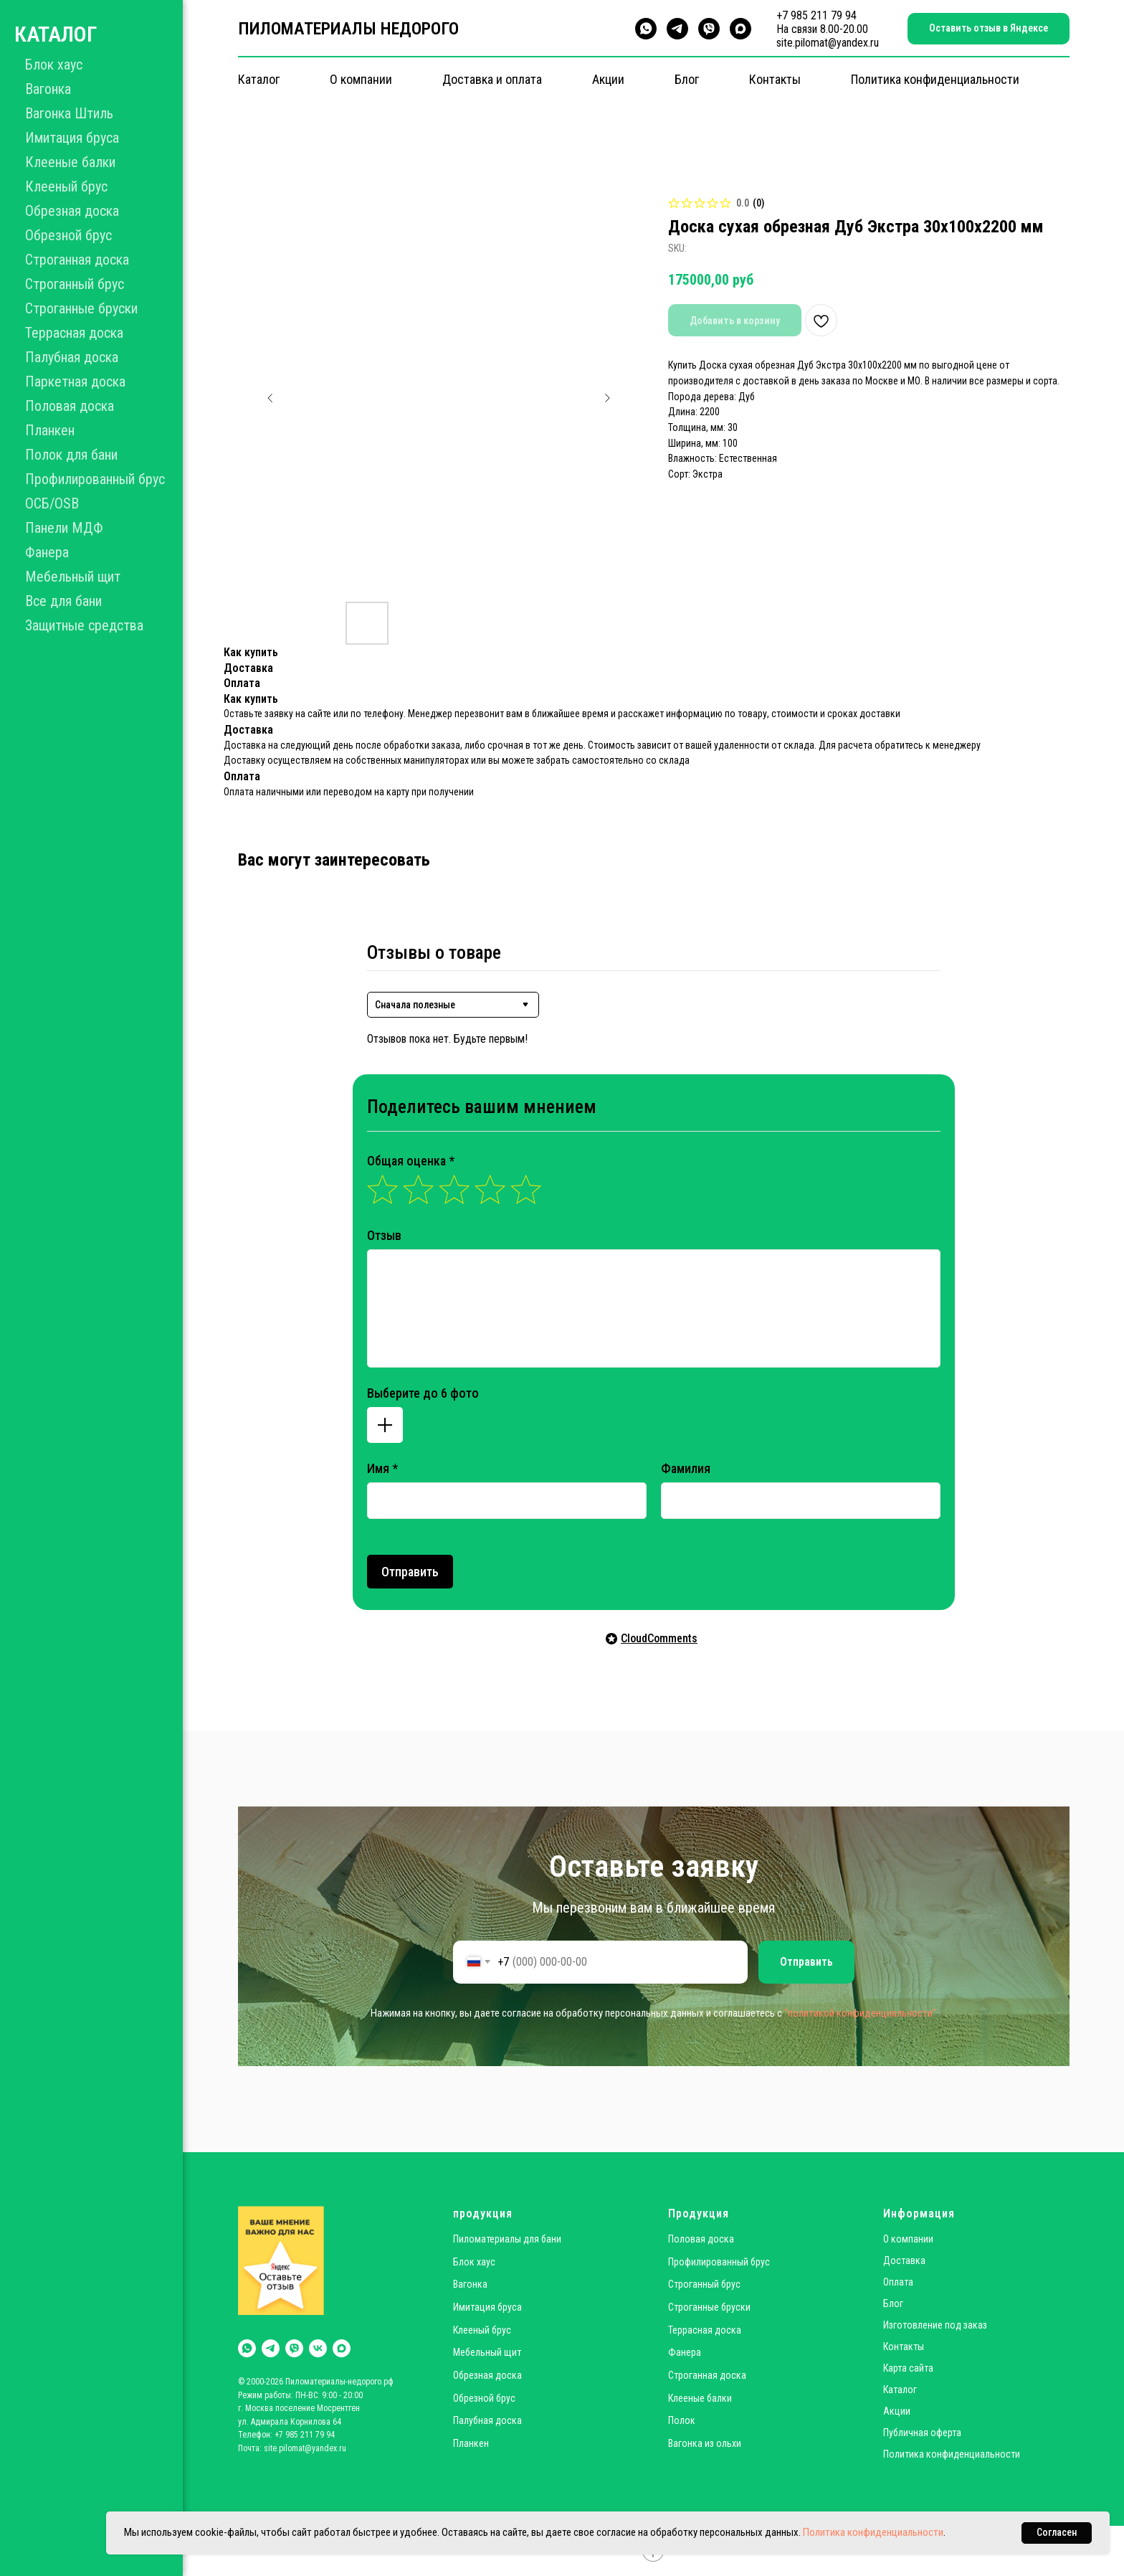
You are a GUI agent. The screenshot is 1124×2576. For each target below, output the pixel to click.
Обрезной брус (68, 235)
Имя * (382, 1468)
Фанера (47, 552)
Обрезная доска (72, 210)
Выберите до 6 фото (423, 1393)
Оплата (898, 2282)
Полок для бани (71, 454)
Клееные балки (70, 162)
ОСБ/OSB (52, 503)
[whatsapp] (646, 28)
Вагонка (48, 89)
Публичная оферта (922, 2432)
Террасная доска (74, 332)
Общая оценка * (410, 1160)
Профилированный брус (95, 479)
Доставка (904, 2260)
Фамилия (685, 1468)
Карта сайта (908, 2368)
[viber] (709, 28)
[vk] (318, 2348)
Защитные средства (84, 625)
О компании (361, 79)
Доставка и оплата (492, 79)
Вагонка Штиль (69, 113)
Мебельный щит (72, 576)
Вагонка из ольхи (704, 2443)
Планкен (50, 430)
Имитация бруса (72, 137)
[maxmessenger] (740, 28)
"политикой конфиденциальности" (860, 2013)
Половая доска (69, 406)
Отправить (410, 1571)
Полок (681, 2420)
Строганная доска (77, 259)
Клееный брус (66, 186)
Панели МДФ (64, 527)
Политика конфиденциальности (935, 79)
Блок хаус (53, 64)
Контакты (775, 79)
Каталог (259, 79)
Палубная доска (71, 357)
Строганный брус (74, 284)
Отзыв (384, 1235)
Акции (608, 79)
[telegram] (677, 28)
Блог (687, 79)
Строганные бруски (81, 308)
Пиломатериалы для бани (507, 2239)
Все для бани (63, 601)
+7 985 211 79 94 (816, 15)
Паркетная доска (75, 381)
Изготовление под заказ (935, 2325)
